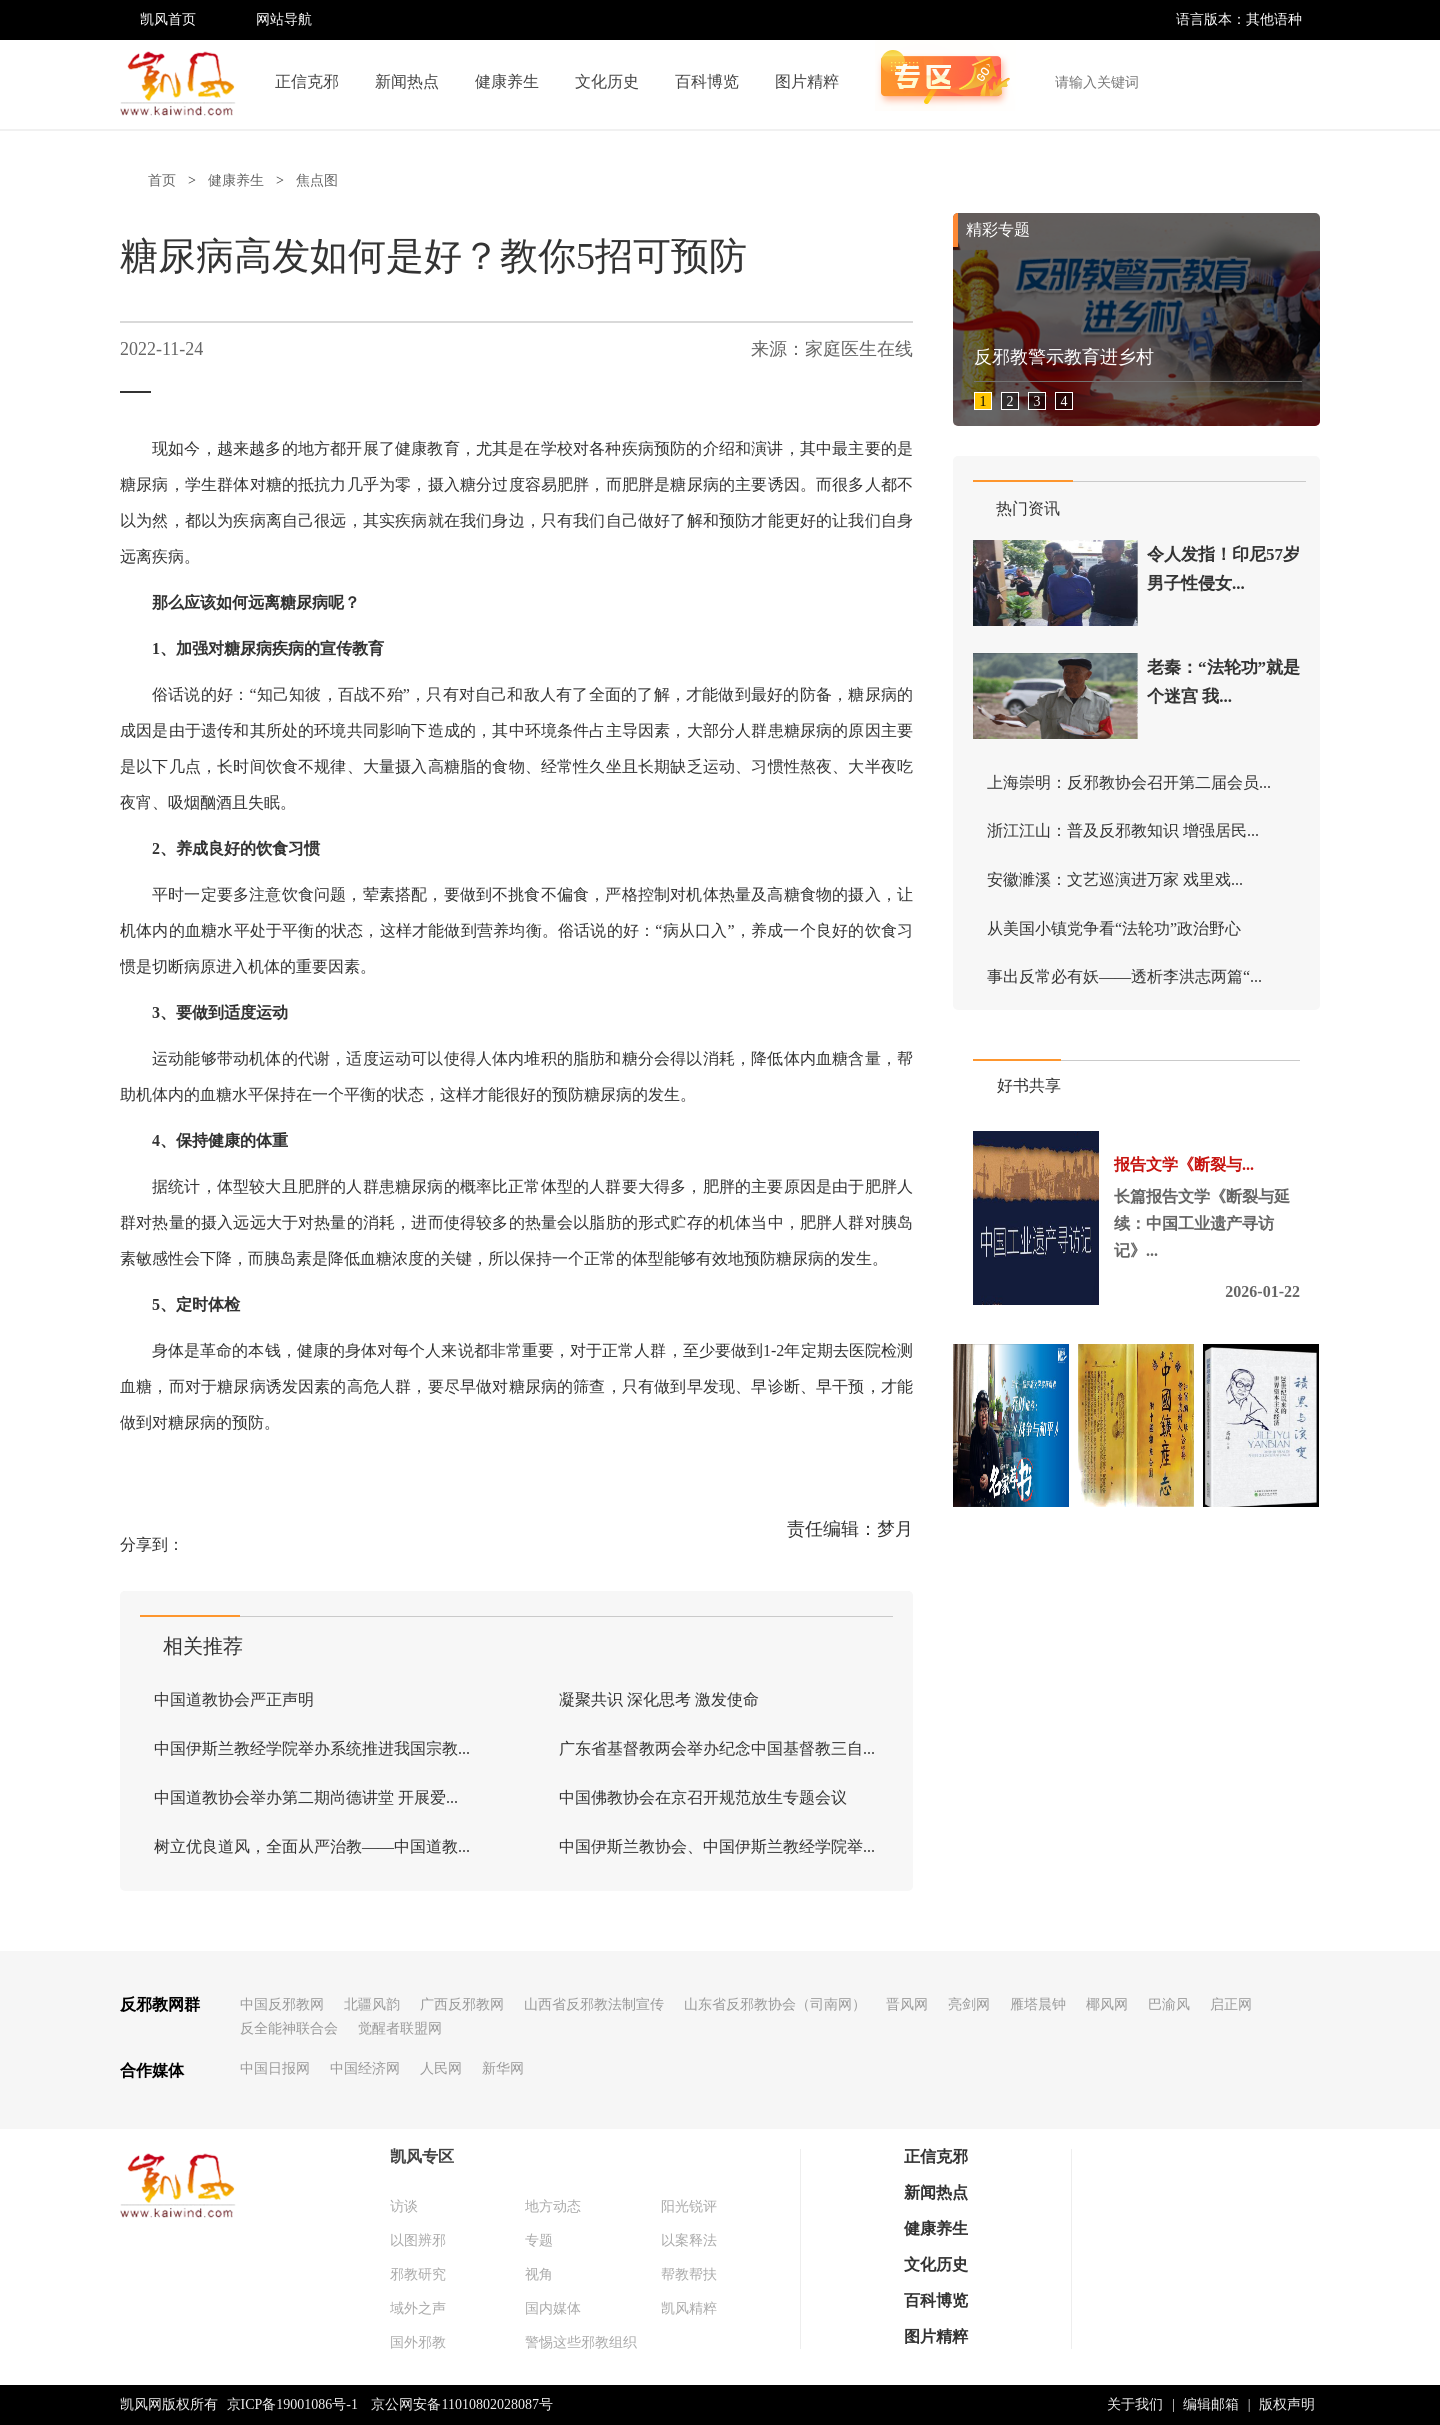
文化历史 (607, 81)
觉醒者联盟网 (400, 2028)
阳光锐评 (689, 2206)
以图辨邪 (418, 2240)
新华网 (503, 2068)
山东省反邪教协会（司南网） (775, 2004)
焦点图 (317, 180)
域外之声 (418, 2308)
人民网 (441, 2068)
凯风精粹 (689, 2308)
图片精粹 (807, 81)
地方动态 (553, 2206)
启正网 (1231, 2004)
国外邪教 (418, 2342)
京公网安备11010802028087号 (461, 2404)
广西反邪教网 (462, 2004)
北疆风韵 (372, 2004)
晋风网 (907, 2004)
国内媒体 (553, 2308)
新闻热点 (407, 81)
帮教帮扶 (689, 2274)
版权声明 (1287, 2404)
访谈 (404, 2206)
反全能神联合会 (289, 2028)
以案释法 (689, 2240)
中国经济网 (365, 2068)
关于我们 (1135, 2404)
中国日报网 (275, 2068)
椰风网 (1107, 2004)
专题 (539, 2240)
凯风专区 (422, 2156)
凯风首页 (168, 19)
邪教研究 (418, 2274)
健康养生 (507, 81)
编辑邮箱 (1211, 2404)
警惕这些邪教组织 (581, 2342)
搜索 (1294, 82)
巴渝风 (1169, 2004)
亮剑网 (969, 2004)
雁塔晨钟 (1038, 2004)
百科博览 (707, 81)
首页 (162, 180)
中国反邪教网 (282, 2004)
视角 (539, 2274)
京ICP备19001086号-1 (292, 2404)
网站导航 (284, 19)
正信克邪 (307, 81)
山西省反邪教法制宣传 (594, 2004)
